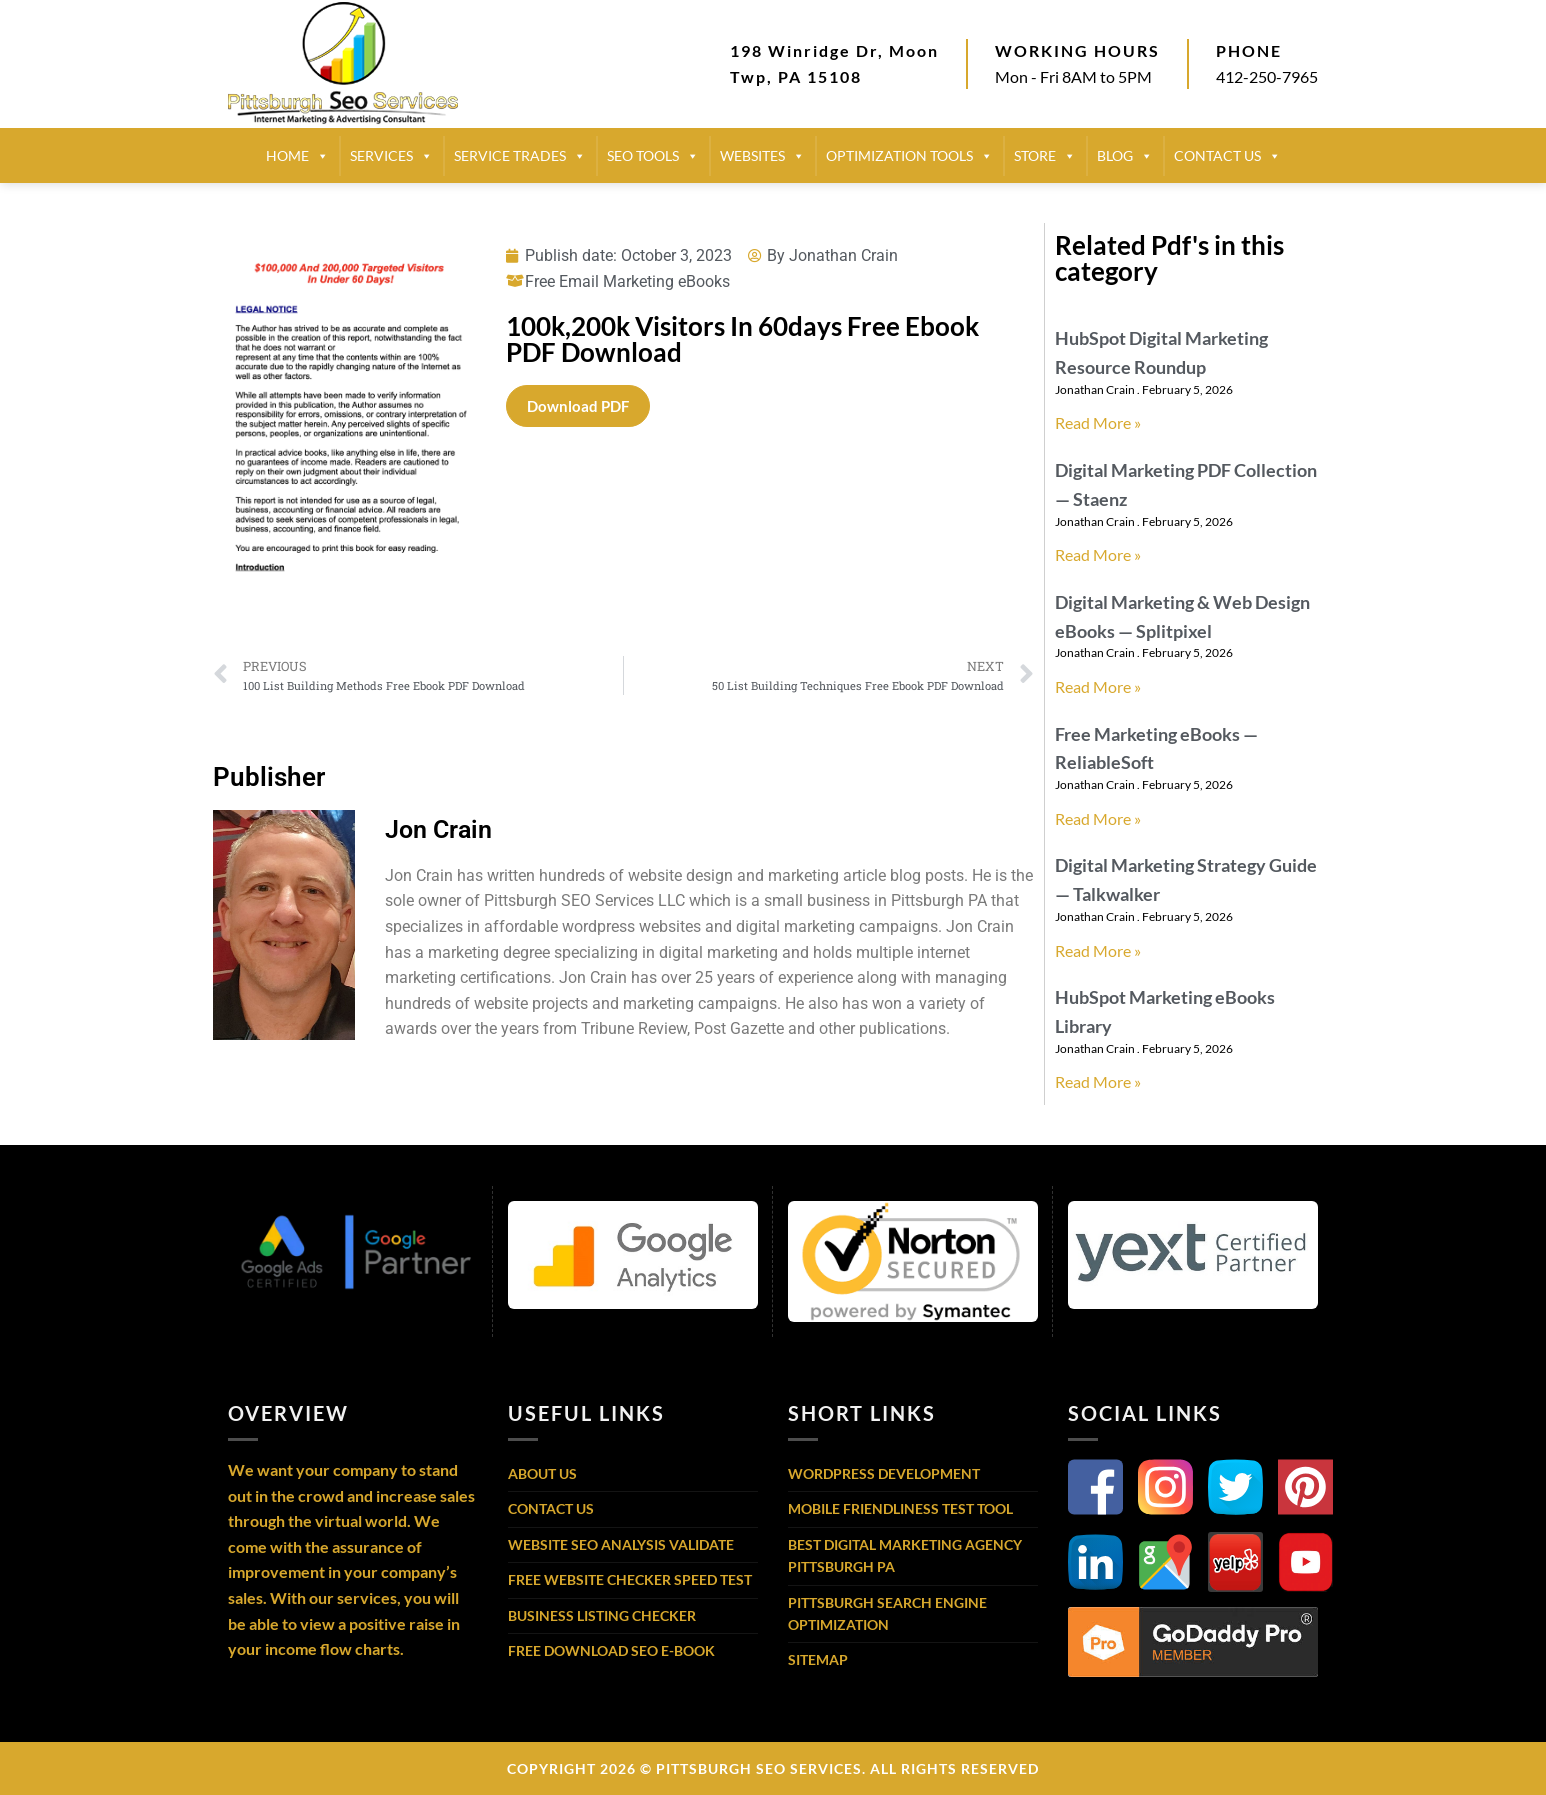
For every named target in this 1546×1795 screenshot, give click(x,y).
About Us (542, 1473)
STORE (1045, 156)
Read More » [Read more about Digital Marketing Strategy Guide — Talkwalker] (1098, 950)
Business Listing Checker (602, 1615)
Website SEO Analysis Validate (621, 1544)
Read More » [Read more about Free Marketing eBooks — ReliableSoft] (1098, 818)
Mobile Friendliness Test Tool (900, 1508)
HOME (297, 156)
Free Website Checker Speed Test (630, 1579)
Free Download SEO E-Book (611, 1650)
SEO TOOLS (653, 156)
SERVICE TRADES (520, 156)
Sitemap (818, 1659)
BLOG (1125, 156)
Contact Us (551, 1508)
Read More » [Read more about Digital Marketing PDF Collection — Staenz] (1098, 554)
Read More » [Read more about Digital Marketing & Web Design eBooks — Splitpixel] (1098, 686)
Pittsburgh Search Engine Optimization (887, 1613)
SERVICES (391, 156)
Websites (762, 156)
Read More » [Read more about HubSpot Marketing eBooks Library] (1098, 1081)
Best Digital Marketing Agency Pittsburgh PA (905, 1555)
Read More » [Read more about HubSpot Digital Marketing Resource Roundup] (1098, 422)
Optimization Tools (909, 156)
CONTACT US (1227, 156)
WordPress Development (884, 1473)
